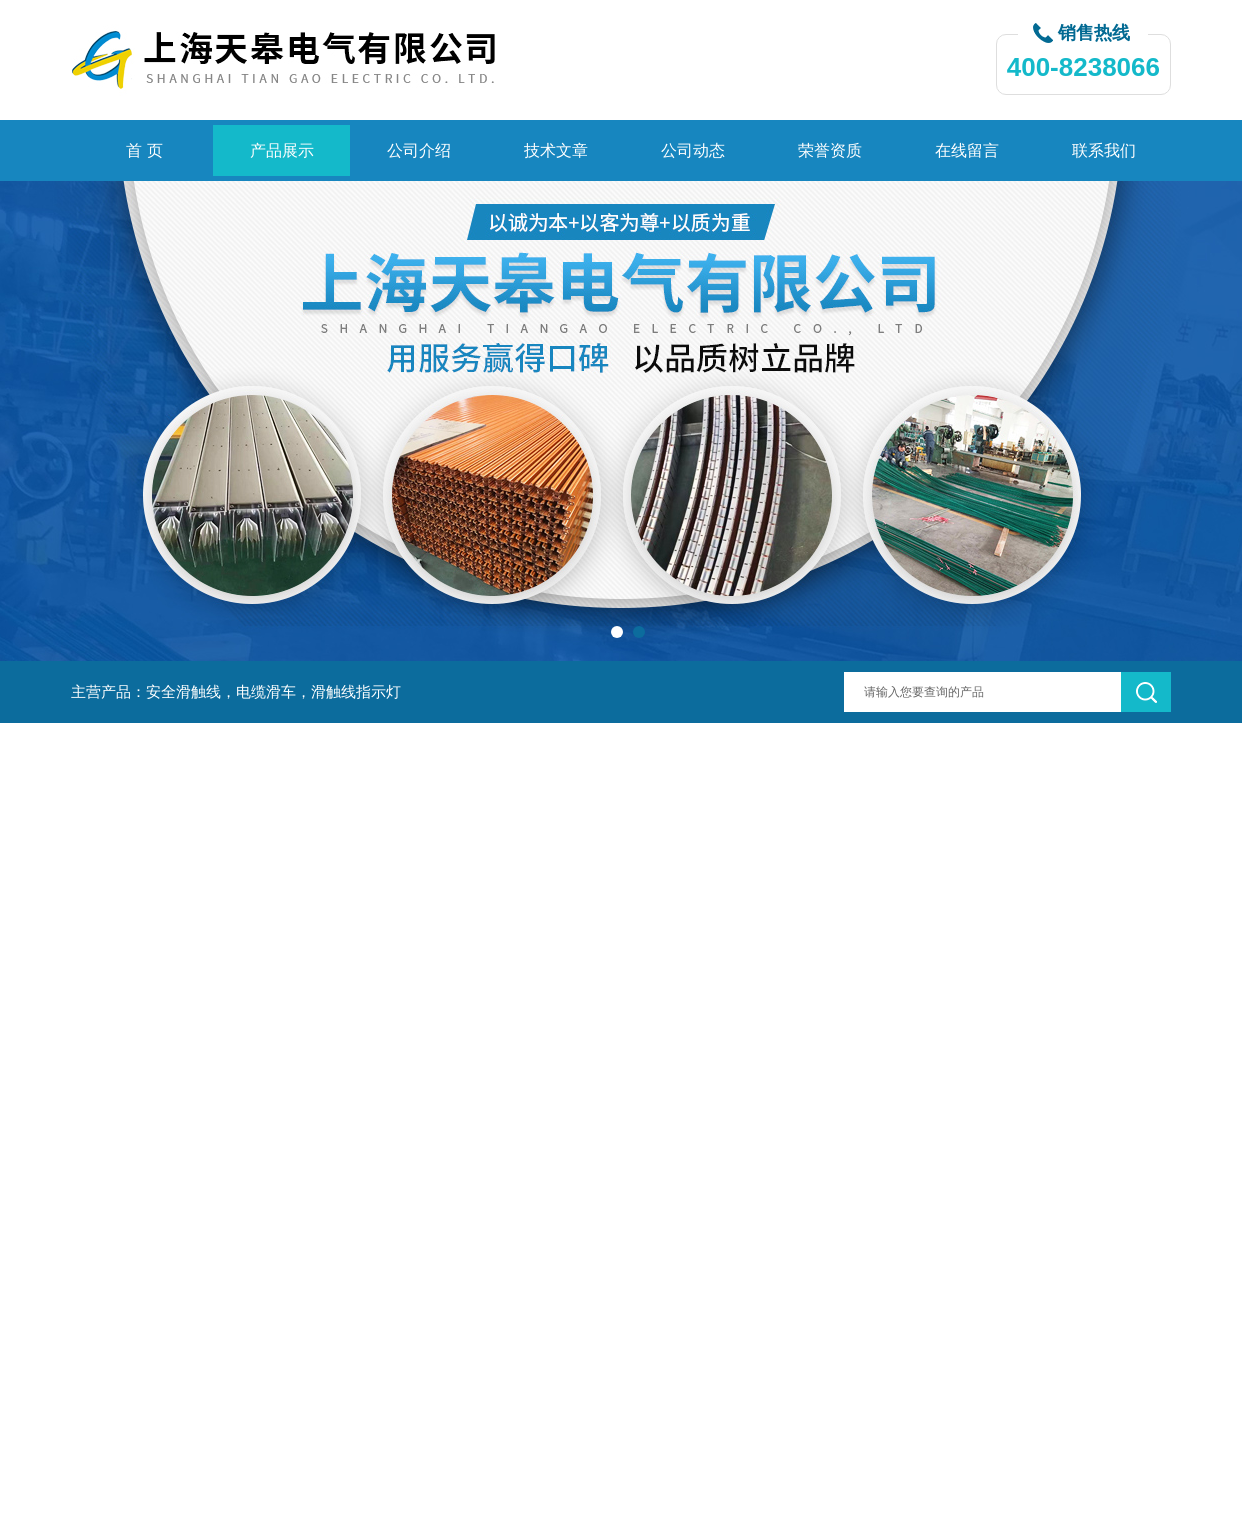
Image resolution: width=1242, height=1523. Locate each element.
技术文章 (556, 150)
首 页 (144, 150)
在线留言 (967, 150)
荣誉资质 (830, 150)
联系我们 (1104, 150)
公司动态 (693, 150)
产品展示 (282, 150)
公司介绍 (419, 150)
